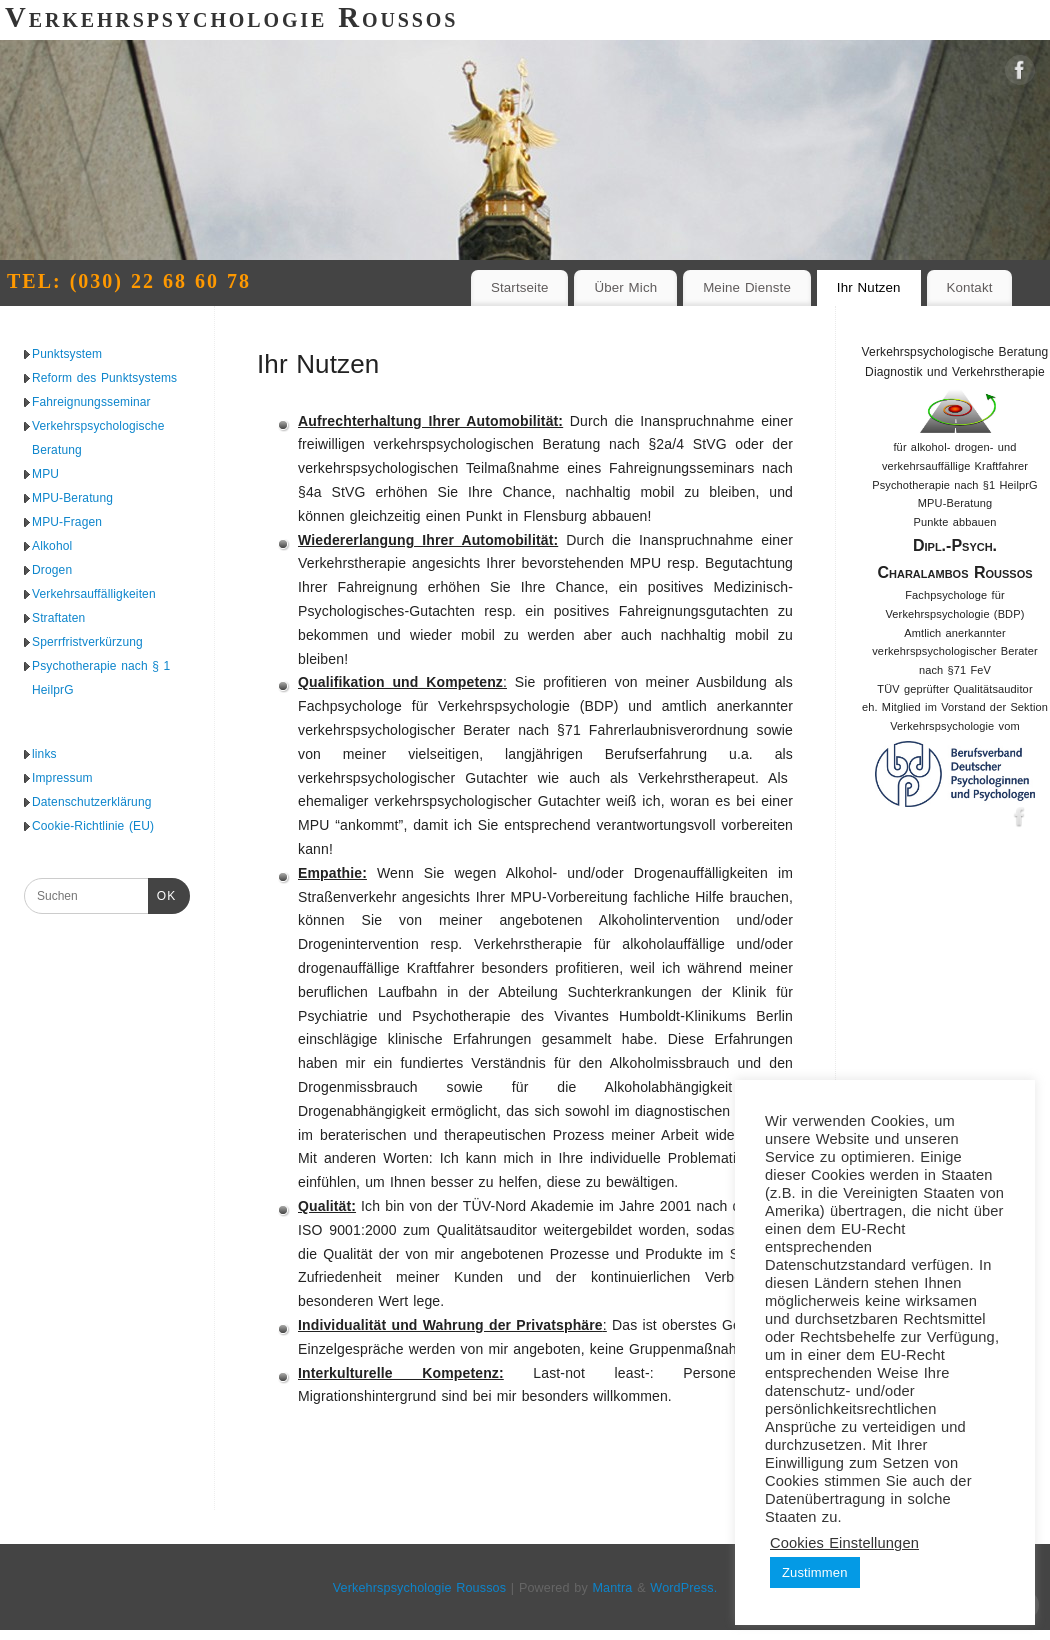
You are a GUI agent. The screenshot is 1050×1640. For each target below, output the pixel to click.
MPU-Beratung (72, 498)
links (44, 754)
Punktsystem (67, 354)
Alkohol (52, 546)
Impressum (62, 778)
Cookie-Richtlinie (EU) (93, 826)
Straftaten (58, 618)
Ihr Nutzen (869, 287)
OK (162, 896)
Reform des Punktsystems (104, 378)
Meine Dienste (747, 287)
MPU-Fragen (67, 522)
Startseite (520, 287)
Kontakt (969, 287)
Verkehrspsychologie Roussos (420, 1588)
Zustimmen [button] (815, 1572)
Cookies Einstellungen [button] (844, 1543)
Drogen (52, 570)
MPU (45, 474)
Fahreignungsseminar (91, 402)
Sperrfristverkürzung (87, 642)
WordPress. (683, 1588)
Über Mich (625, 287)
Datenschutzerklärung (92, 802)
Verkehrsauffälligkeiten (94, 594)
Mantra (612, 1588)
